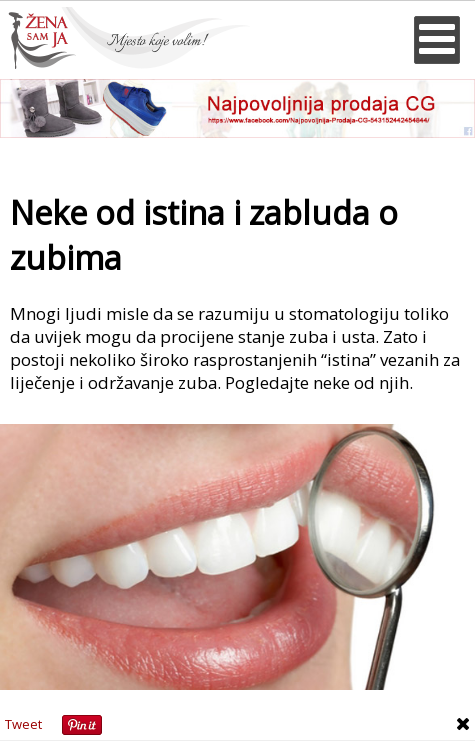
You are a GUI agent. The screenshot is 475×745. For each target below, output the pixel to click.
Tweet (23, 724)
